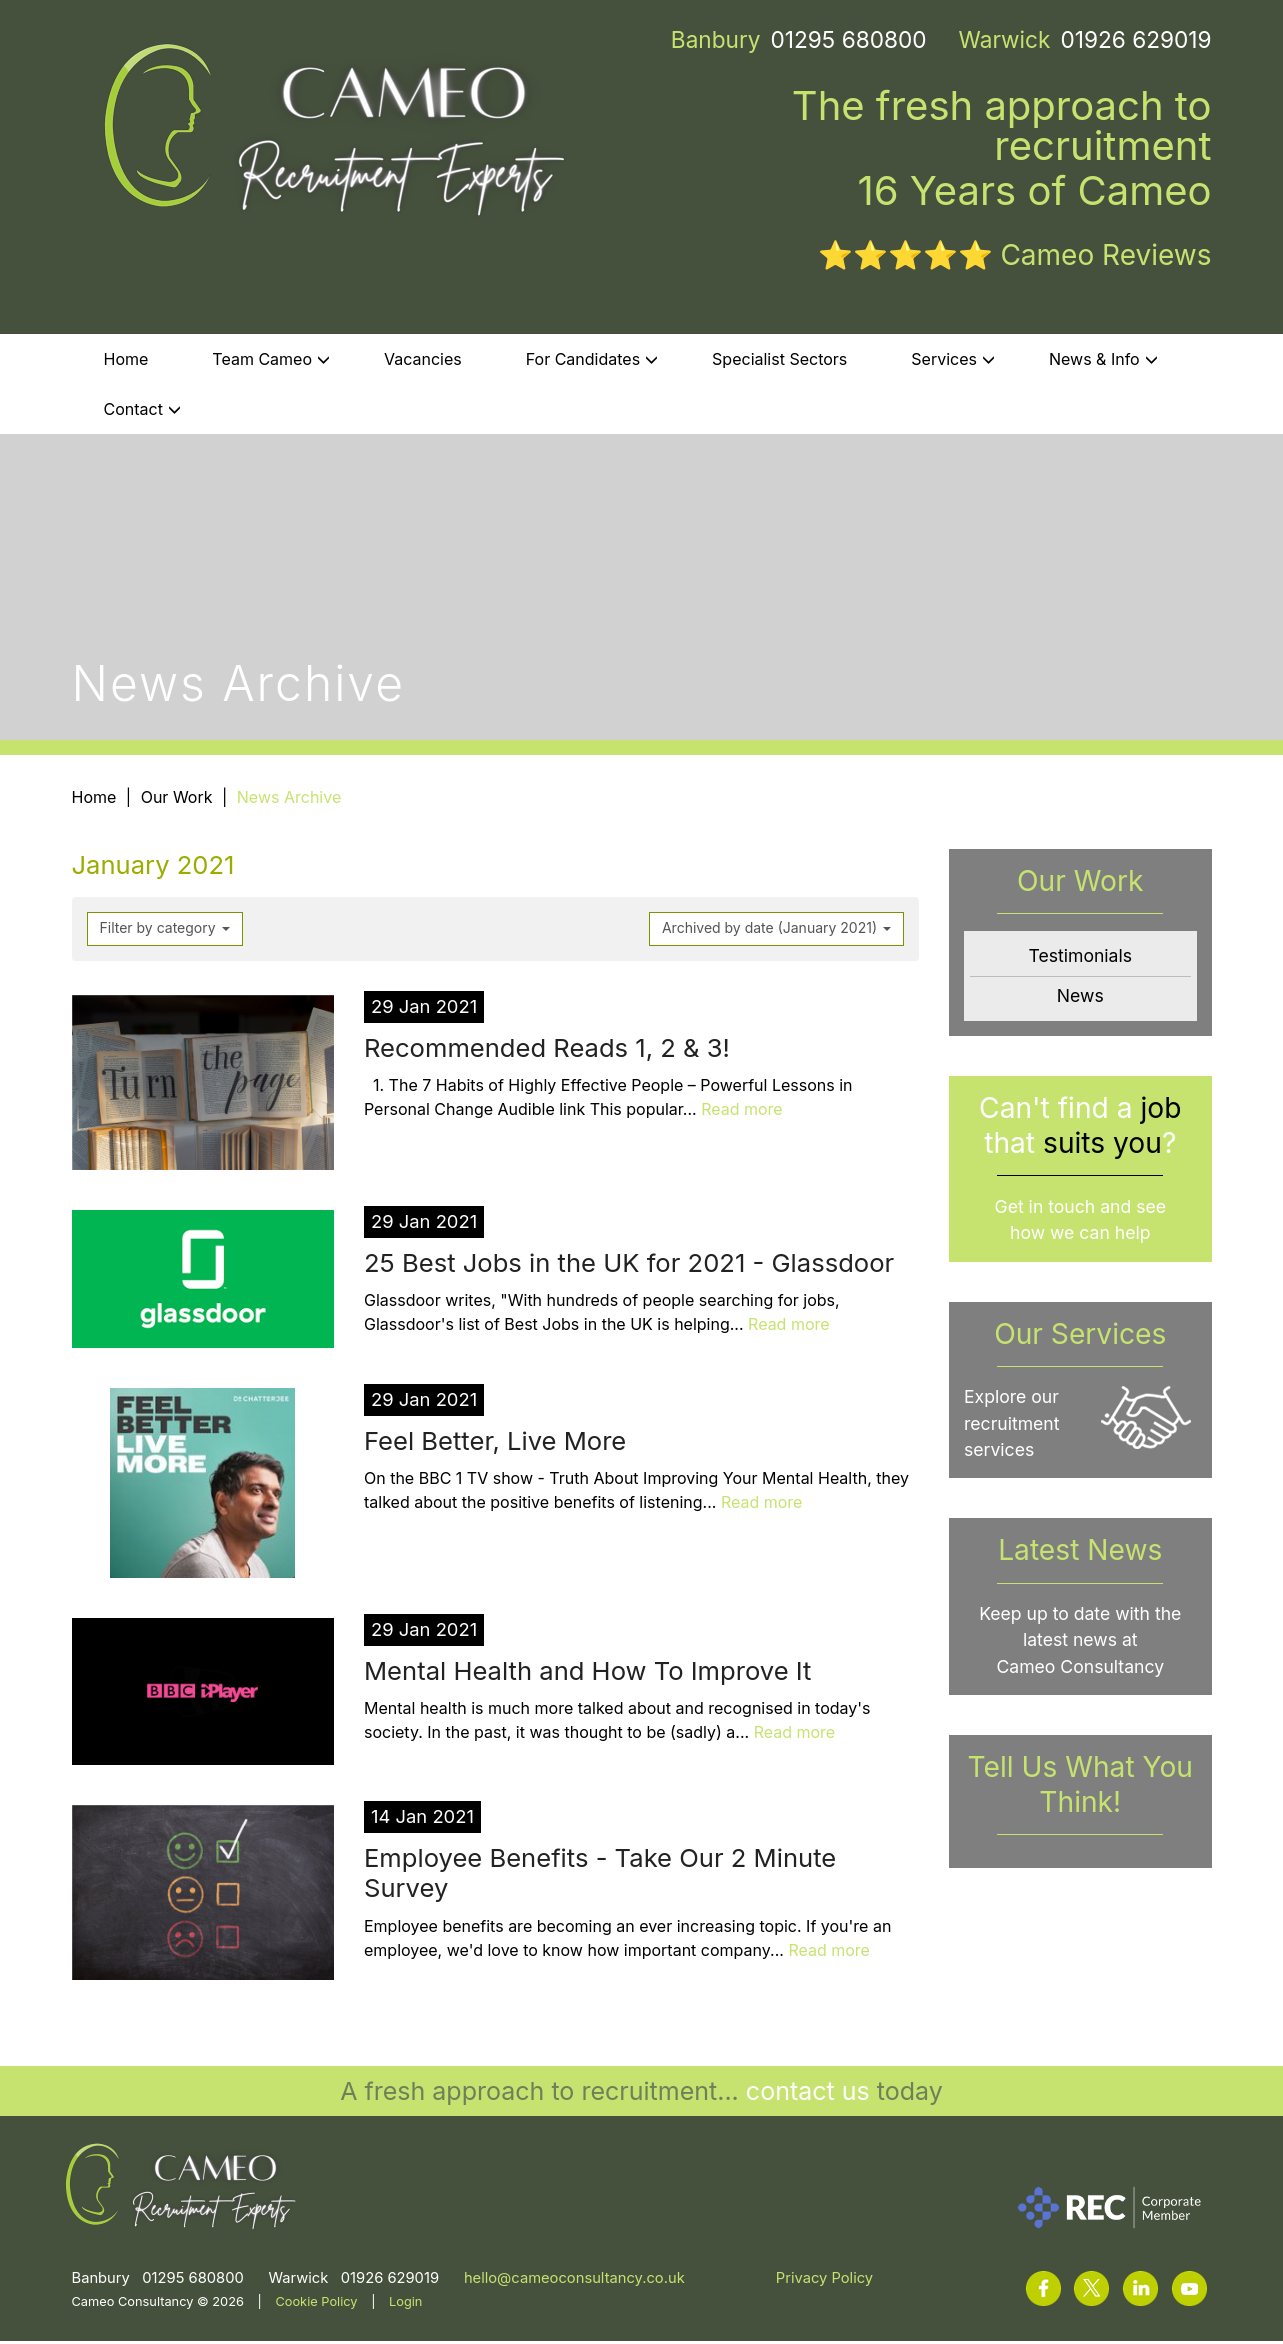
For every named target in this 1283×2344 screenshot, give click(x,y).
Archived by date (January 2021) (776, 930)
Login (405, 2304)
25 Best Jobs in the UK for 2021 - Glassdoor (629, 1265)
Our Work (177, 800)
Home (126, 362)
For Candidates (592, 362)
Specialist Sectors (779, 362)
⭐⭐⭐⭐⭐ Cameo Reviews (1015, 258)
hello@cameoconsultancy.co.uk (574, 2281)
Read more (742, 1113)
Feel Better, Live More (495, 1443)
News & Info (1103, 362)
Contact (142, 412)
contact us (808, 2094)
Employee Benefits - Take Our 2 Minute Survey (600, 1876)
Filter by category (165, 930)
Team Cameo (271, 362)
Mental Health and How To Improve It (587, 1673)
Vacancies (423, 362)
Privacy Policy (824, 2281)
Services (953, 362)
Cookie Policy (316, 2304)
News (1080, 998)
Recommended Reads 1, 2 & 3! (547, 1050)
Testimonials (1080, 959)
